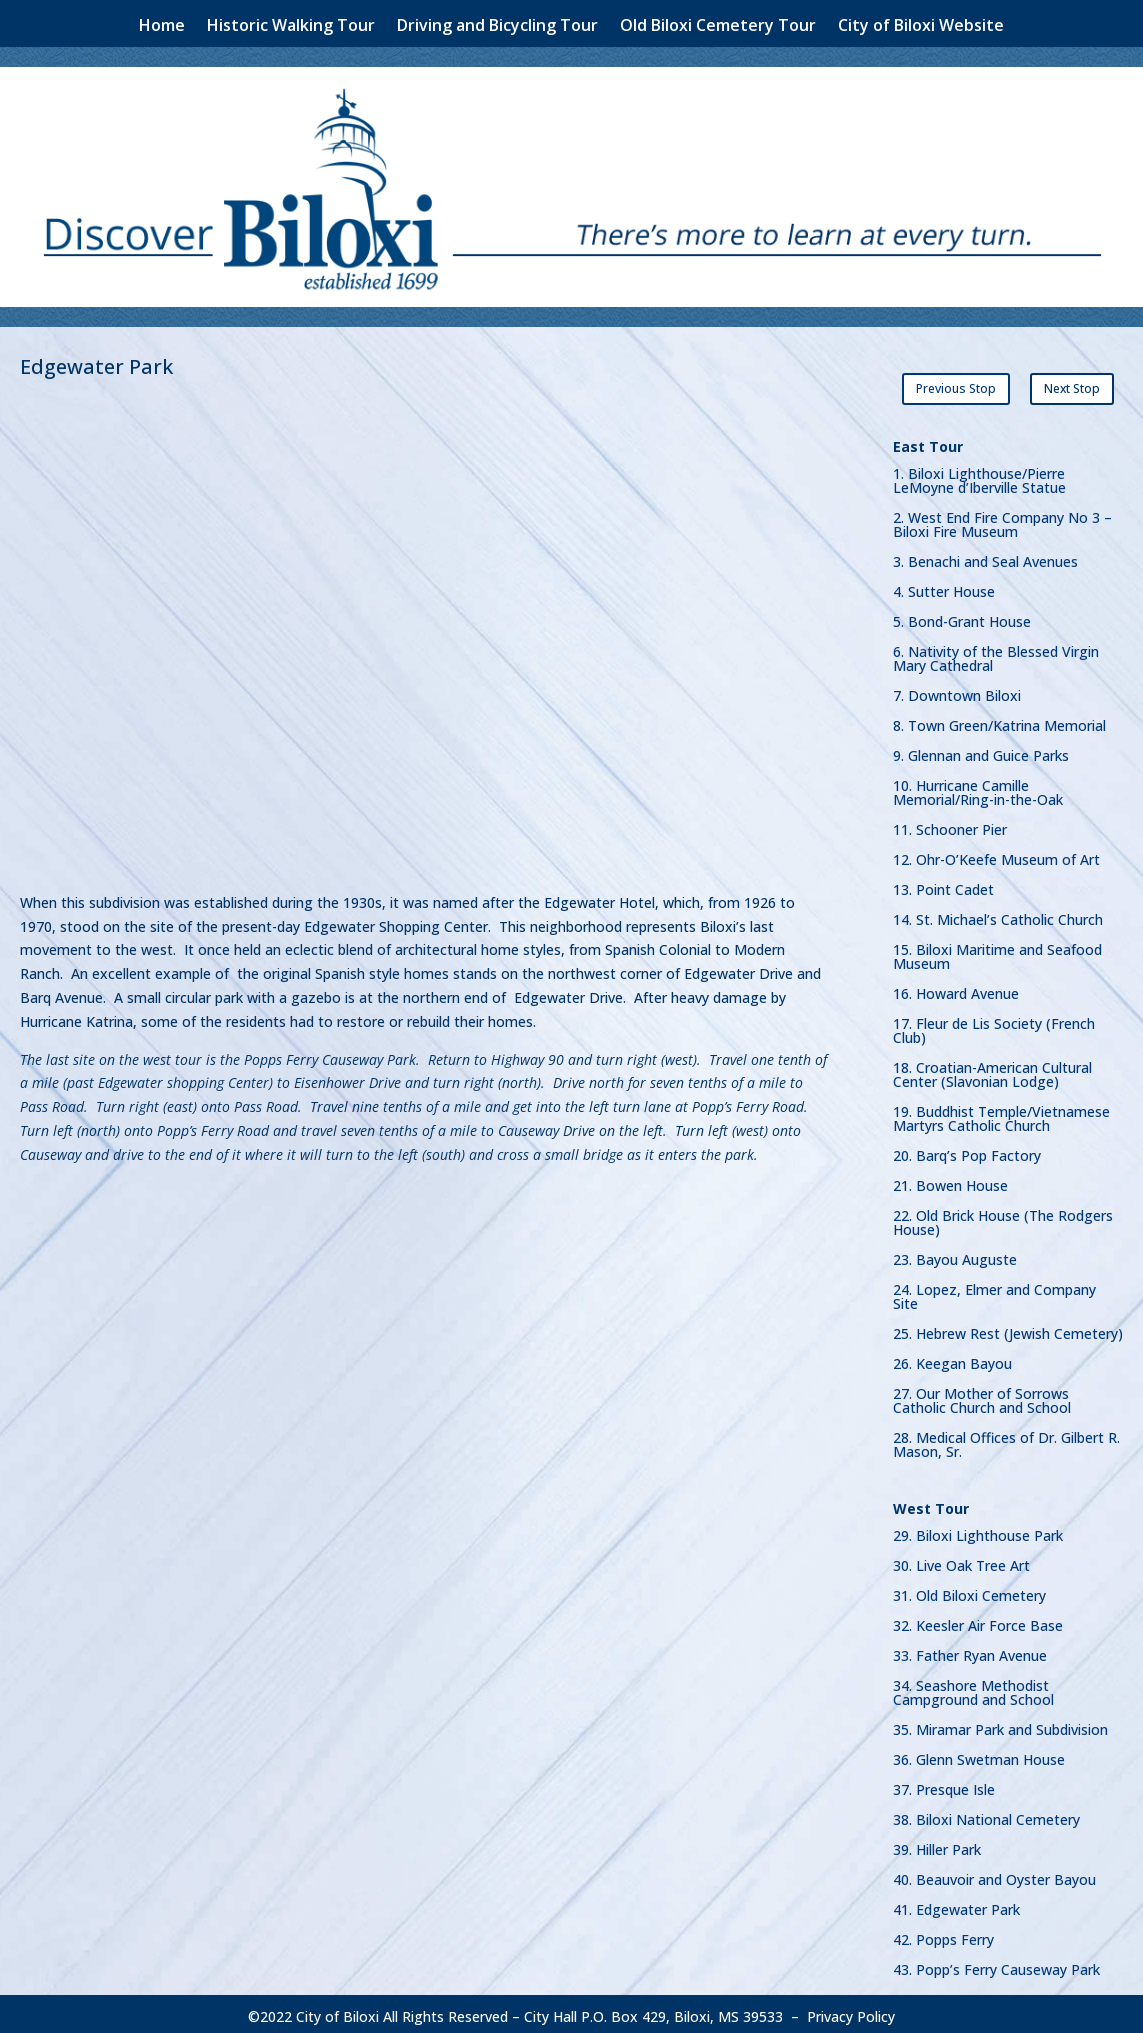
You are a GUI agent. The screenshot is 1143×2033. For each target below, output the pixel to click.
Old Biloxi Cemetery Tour (718, 27)
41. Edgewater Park (956, 1905)
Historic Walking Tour (291, 27)
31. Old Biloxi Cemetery (969, 1591)
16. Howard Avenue (956, 989)
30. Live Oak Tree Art (961, 1561)
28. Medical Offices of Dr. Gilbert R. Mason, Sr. (1006, 1440)
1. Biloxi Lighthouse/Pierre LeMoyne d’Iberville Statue (979, 476)
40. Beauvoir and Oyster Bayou (994, 1875)
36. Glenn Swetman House (979, 1755)
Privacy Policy (851, 2010)
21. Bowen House (950, 1181)
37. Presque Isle (944, 1785)
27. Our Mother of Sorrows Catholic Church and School (982, 1396)
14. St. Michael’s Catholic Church (998, 915)
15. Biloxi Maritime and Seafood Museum (997, 952)
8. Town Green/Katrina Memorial (999, 721)
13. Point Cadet (943, 885)
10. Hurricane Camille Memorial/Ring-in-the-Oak (978, 788)
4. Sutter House (944, 587)
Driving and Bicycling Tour (497, 27)
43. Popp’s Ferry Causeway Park (996, 1965)
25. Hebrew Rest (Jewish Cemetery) (1008, 1329)
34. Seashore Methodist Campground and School (973, 1688)
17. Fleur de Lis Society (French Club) (994, 1026)
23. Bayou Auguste (955, 1255)
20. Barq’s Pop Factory (967, 1151)
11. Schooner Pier (950, 825)
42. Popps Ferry (943, 1935)
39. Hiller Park (937, 1845)
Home (162, 27)
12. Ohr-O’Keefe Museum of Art (996, 855)
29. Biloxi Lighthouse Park (978, 1531)
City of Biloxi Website (921, 27)
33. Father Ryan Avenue (970, 1651)
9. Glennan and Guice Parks (981, 751)
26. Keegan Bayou (952, 1359)
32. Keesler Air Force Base (978, 1621)
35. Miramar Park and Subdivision (1000, 1725)
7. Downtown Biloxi (957, 691)
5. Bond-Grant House (962, 617)
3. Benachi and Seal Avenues (985, 557)
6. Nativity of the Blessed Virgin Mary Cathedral (996, 654)
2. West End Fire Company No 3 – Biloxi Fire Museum (1002, 520)
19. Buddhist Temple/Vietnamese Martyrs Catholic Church (1001, 1114)
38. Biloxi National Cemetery (986, 1815)
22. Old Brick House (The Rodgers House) (1003, 1218)
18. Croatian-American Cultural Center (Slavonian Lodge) (992, 1070)
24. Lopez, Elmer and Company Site (994, 1292)
